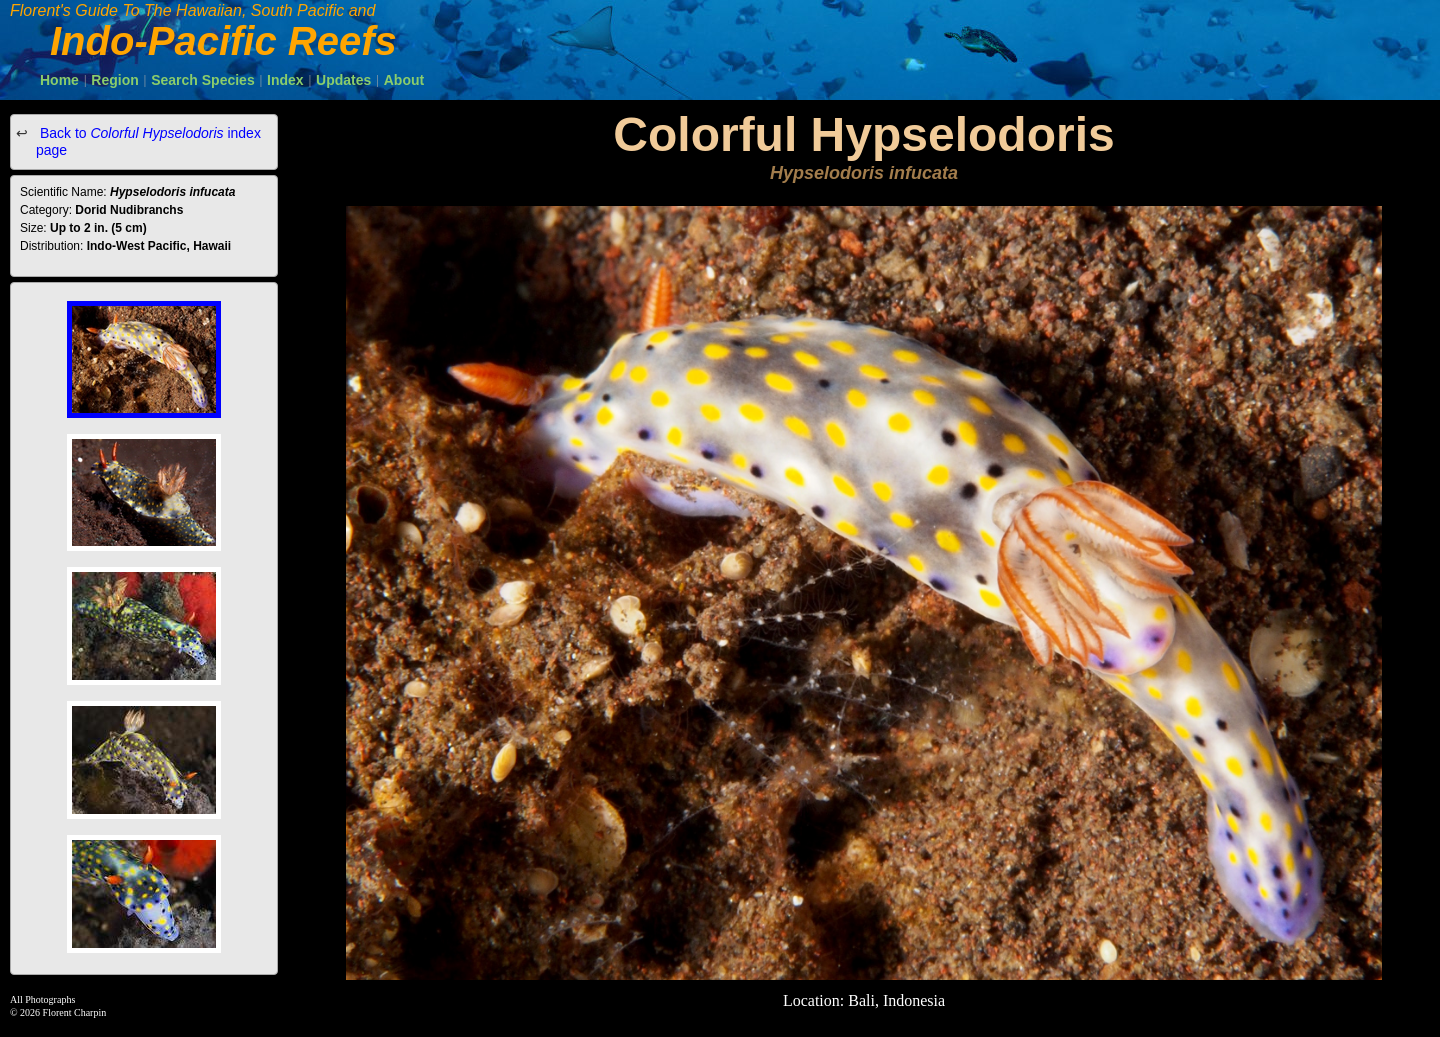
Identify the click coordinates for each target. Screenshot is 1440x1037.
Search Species (203, 80)
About (404, 80)
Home (59, 80)
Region (114, 80)
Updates (343, 80)
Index (285, 80)
